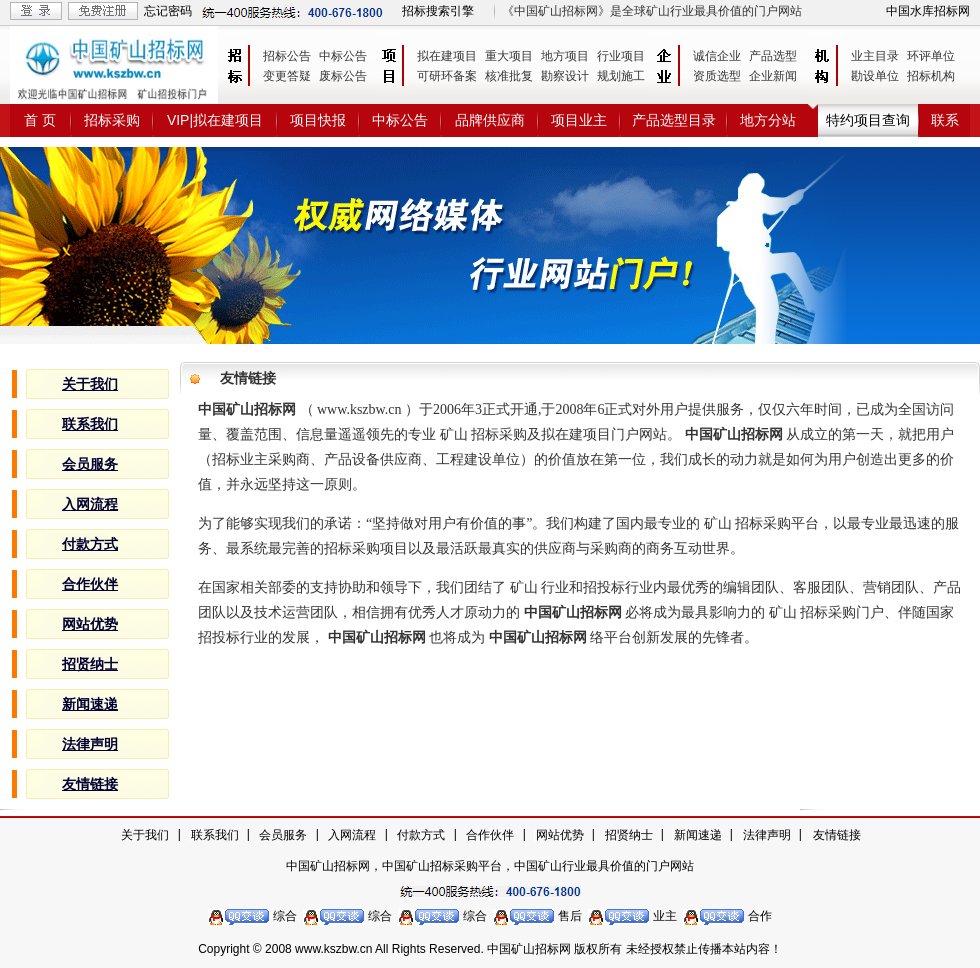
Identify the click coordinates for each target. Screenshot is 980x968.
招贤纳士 (629, 835)
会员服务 (283, 835)
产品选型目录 (674, 120)
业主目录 (875, 56)
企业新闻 (773, 76)
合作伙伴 (490, 835)
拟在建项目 (447, 56)
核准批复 (509, 76)
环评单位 (931, 56)
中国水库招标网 (928, 11)
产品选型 (773, 56)
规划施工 (621, 76)
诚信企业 (717, 56)
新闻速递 (698, 835)
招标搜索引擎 (438, 11)
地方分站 (768, 120)
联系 (945, 120)
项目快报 (318, 120)
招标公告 (287, 56)
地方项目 (565, 56)
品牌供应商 (490, 120)
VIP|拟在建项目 (215, 120)
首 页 (40, 120)
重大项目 (509, 56)
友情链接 (837, 835)
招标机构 (931, 76)
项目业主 (579, 120)
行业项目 (621, 56)
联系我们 (215, 835)
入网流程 (352, 835)
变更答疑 (287, 76)
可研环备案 (447, 76)
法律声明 (767, 835)
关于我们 (145, 835)
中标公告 (343, 56)
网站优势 (560, 835)
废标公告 (343, 76)
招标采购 (112, 120)
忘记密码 (168, 11)
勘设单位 (875, 76)
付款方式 (421, 835)
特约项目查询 (868, 120)
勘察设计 (565, 76)
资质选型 (717, 76)
